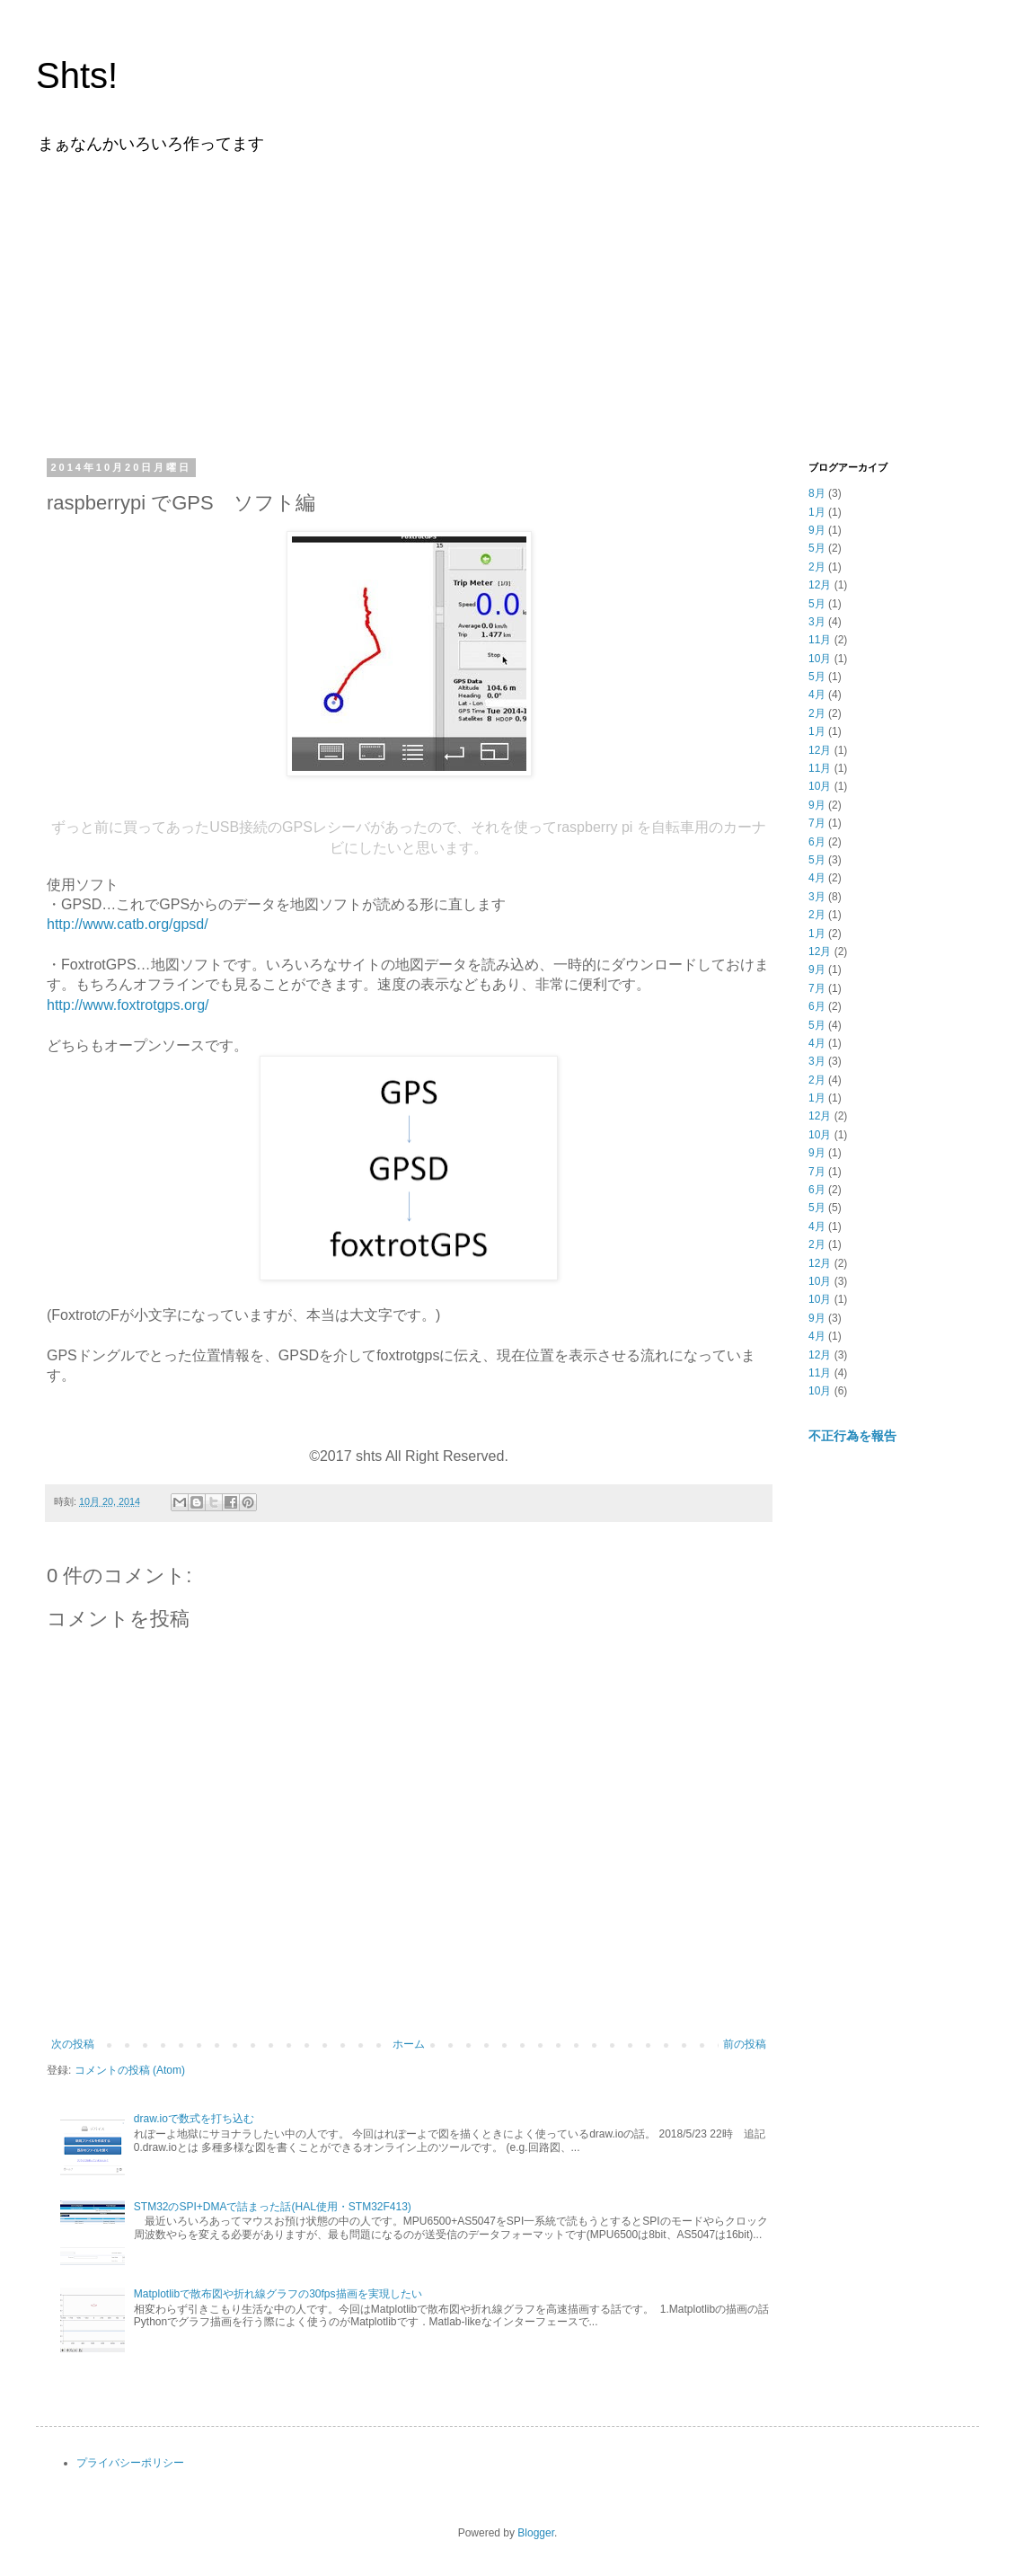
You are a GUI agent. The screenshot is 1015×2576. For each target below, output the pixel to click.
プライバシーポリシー (130, 2462)
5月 (816, 548)
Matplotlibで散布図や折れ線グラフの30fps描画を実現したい (278, 2294)
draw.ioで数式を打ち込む (194, 2118)
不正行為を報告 (852, 1436)
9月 (816, 530)
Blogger (535, 2533)
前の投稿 (744, 2044)
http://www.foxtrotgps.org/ (128, 1005)
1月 (816, 512)
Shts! (77, 75)
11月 (819, 639)
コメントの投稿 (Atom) (130, 2070)
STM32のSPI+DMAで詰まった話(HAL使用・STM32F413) (272, 2206)
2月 (816, 567)
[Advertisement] (507, 303)
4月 (816, 694)
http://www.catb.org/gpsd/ (127, 924)
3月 (816, 621)
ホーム (409, 2044)
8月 (816, 493)
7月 (816, 823)
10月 (819, 658)
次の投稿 (72, 2044)
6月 (816, 842)
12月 (819, 585)
